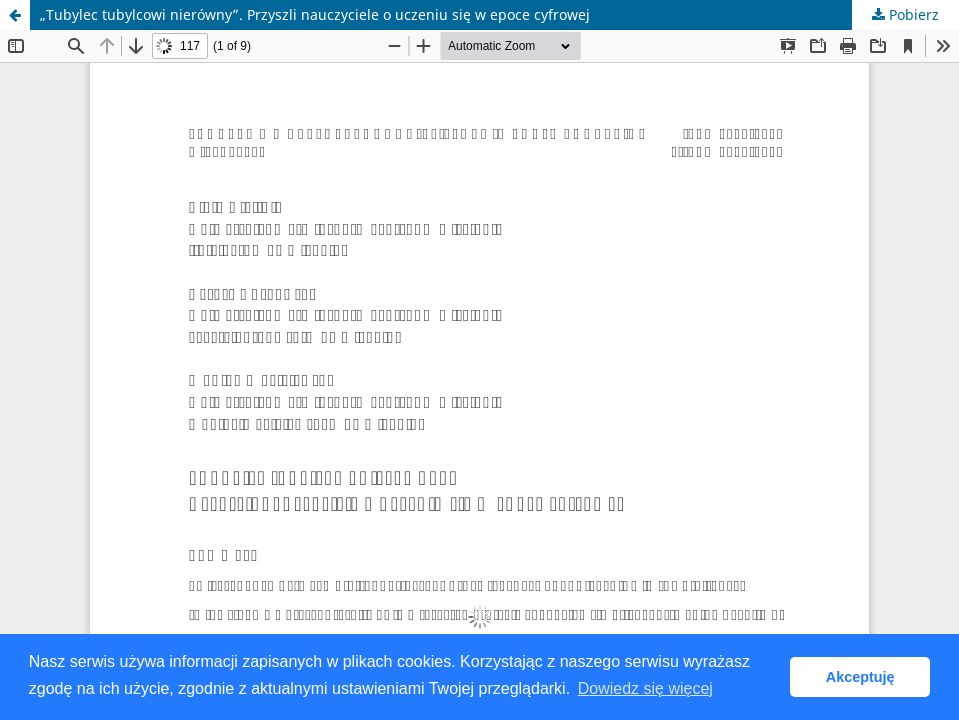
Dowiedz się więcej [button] (645, 688)
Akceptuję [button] (860, 677)
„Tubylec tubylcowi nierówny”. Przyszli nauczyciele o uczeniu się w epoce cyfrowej (315, 14)
